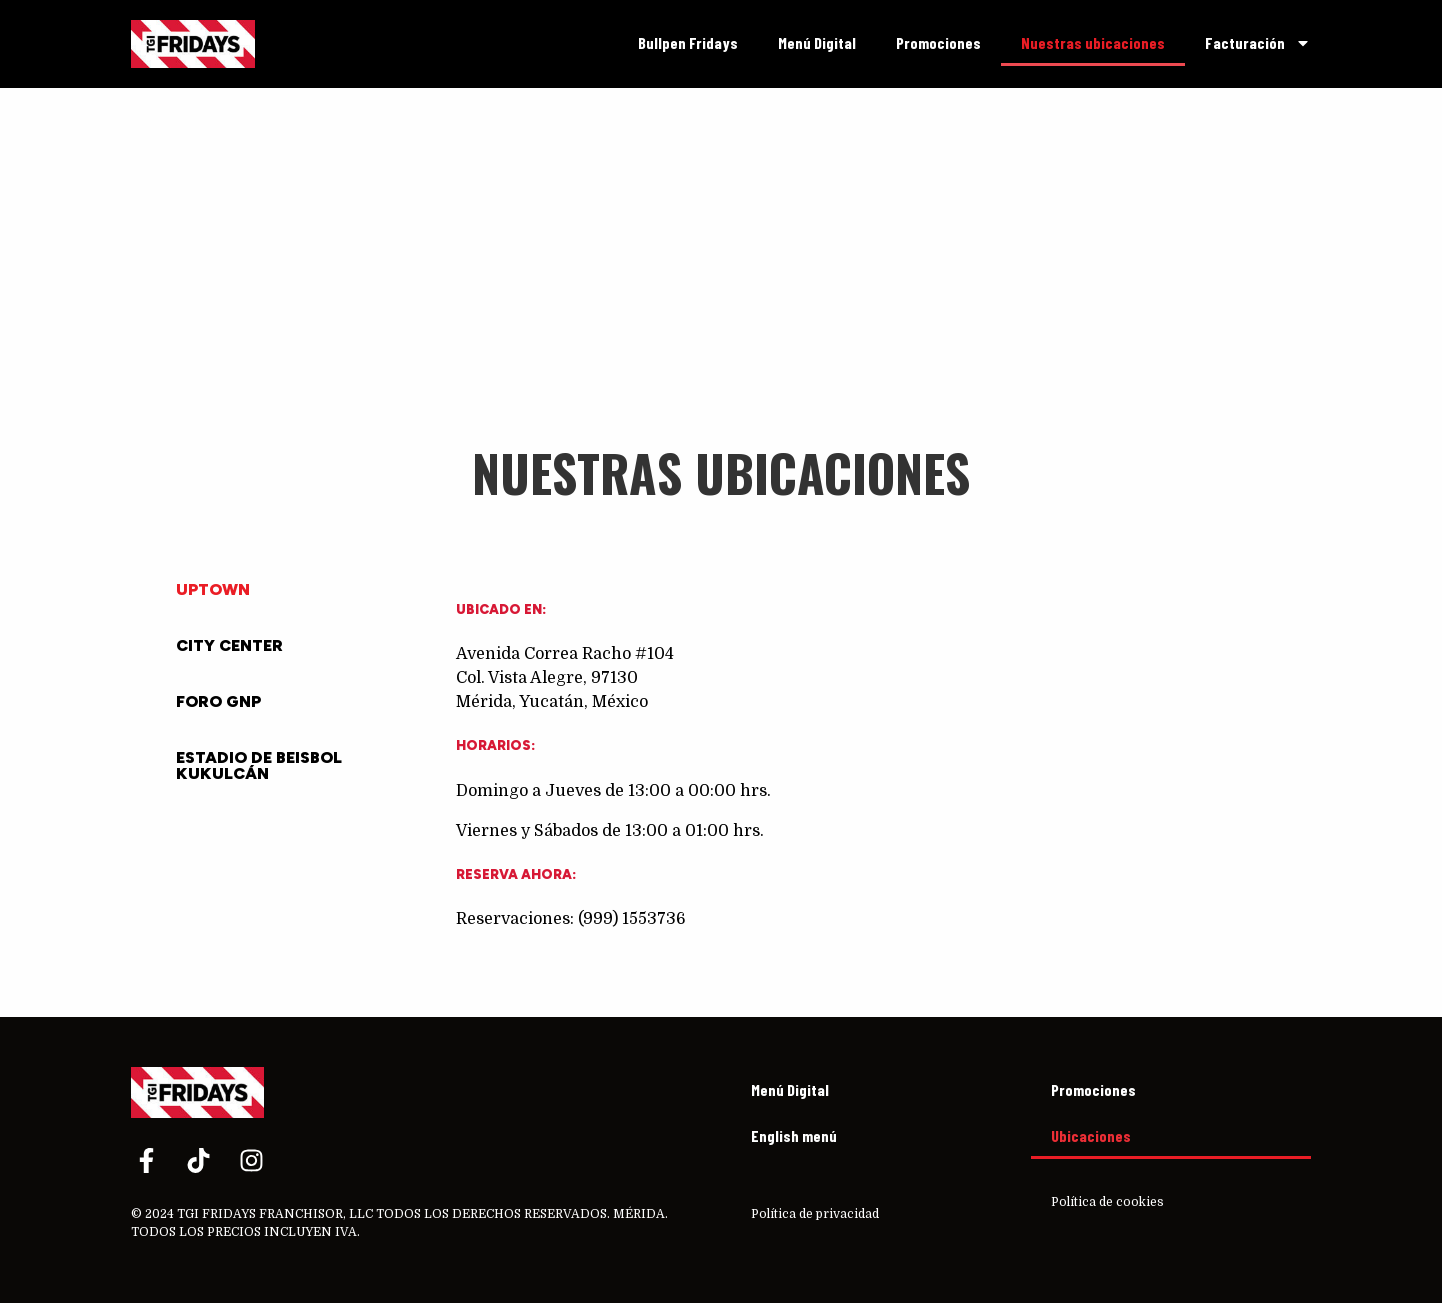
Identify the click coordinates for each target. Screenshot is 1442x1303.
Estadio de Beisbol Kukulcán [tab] (259, 765)
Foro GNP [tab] (218, 701)
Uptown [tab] (213, 589)
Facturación (1258, 43)
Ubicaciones (1091, 1135)
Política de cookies (1107, 1202)
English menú (794, 1135)
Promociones (938, 42)
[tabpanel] (863, 792)
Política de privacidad (815, 1214)
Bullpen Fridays (688, 42)
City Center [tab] (229, 645)
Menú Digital (817, 42)
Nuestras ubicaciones (1093, 42)
